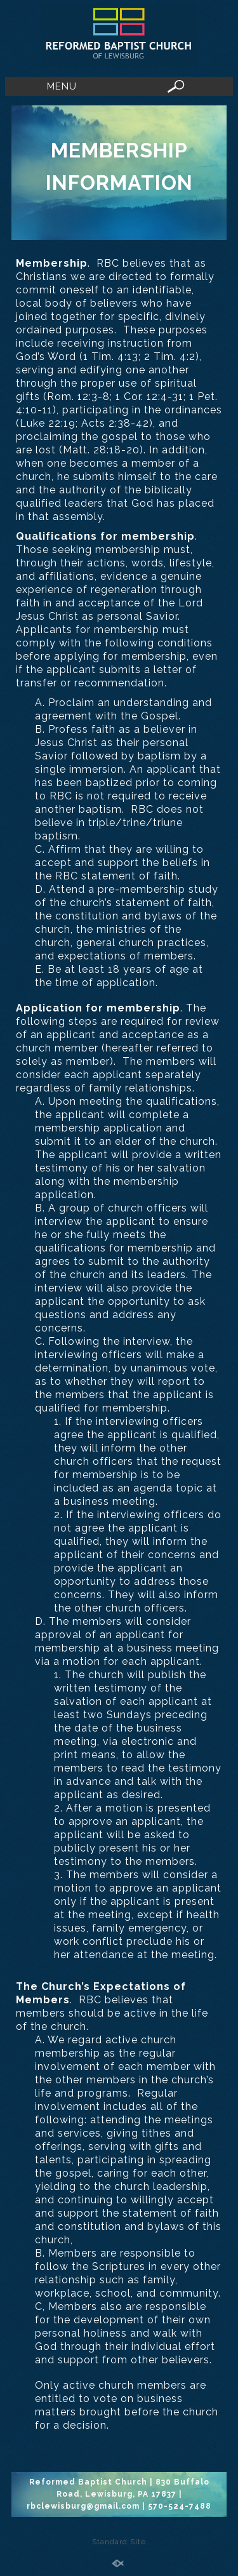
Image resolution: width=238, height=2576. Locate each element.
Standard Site (119, 2541)
